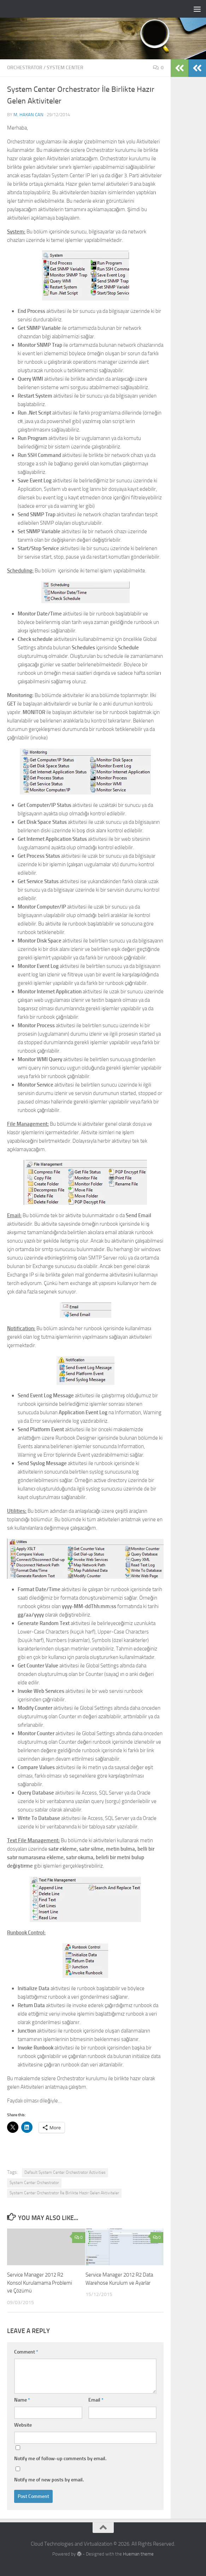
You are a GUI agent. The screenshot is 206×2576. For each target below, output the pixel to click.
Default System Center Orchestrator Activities (65, 2172)
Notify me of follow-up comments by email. (60, 2459)
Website (23, 2425)
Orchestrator (24, 68)
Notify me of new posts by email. (49, 2480)
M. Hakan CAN (28, 114)
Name (22, 2400)
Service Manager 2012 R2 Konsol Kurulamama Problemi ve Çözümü (39, 2283)
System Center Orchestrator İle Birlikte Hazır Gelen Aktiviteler (64, 2192)
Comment (26, 2352)
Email (96, 2400)
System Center (65, 68)
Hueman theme (138, 2554)
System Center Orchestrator (34, 2182)
